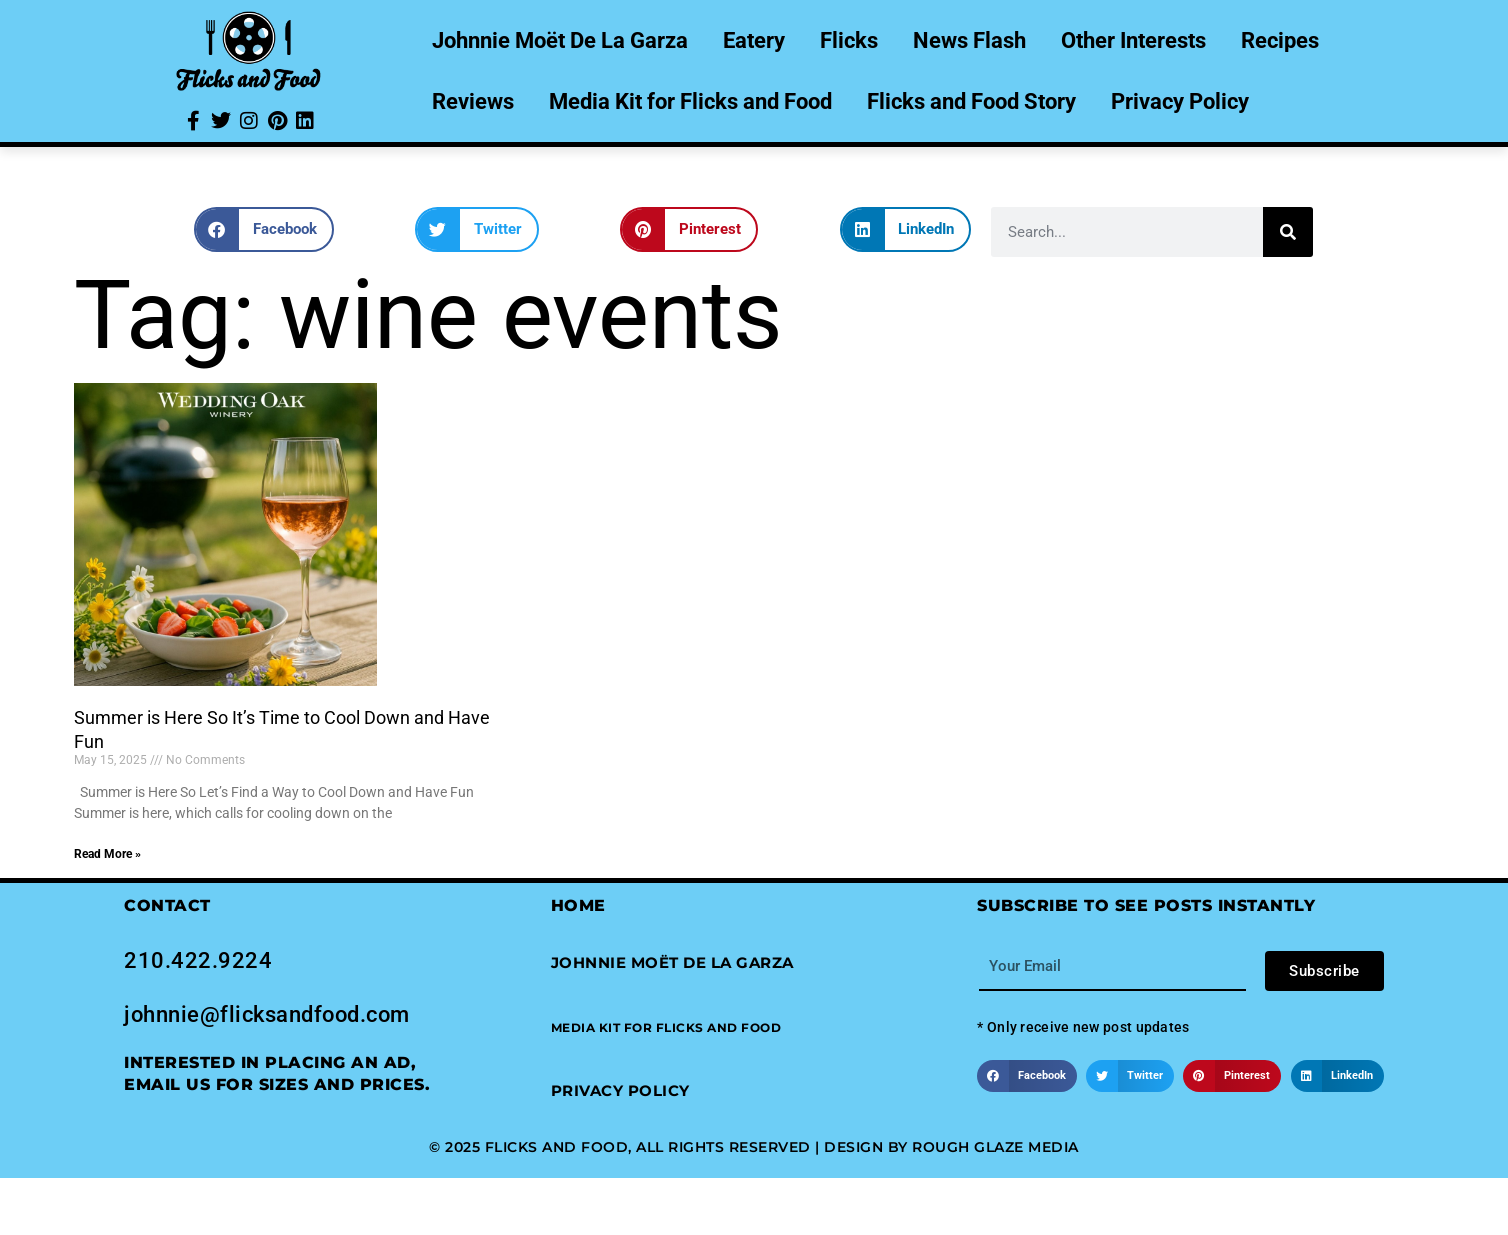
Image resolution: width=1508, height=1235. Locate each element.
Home (578, 905)
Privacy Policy (1180, 101)
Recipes (1280, 40)
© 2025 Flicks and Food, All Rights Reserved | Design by (670, 1147)
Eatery (754, 40)
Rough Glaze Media (995, 1147)
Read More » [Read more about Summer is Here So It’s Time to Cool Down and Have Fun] (107, 854)
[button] (264, 229)
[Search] (1288, 232)
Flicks (849, 40)
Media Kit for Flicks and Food (690, 101)
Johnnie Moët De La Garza (560, 40)
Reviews (473, 101)
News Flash (969, 40)
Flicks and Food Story (971, 101)
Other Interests (1133, 40)
